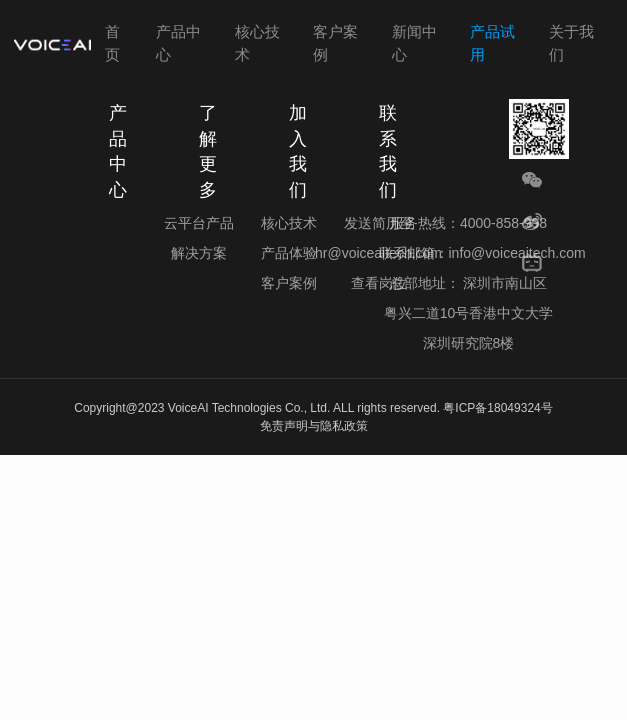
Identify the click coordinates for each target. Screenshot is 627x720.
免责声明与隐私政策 (314, 426)
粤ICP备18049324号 (497, 408)
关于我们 (571, 43)
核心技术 (257, 43)
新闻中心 (414, 43)
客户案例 (335, 43)
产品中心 (178, 43)
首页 (112, 43)
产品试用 (492, 43)
